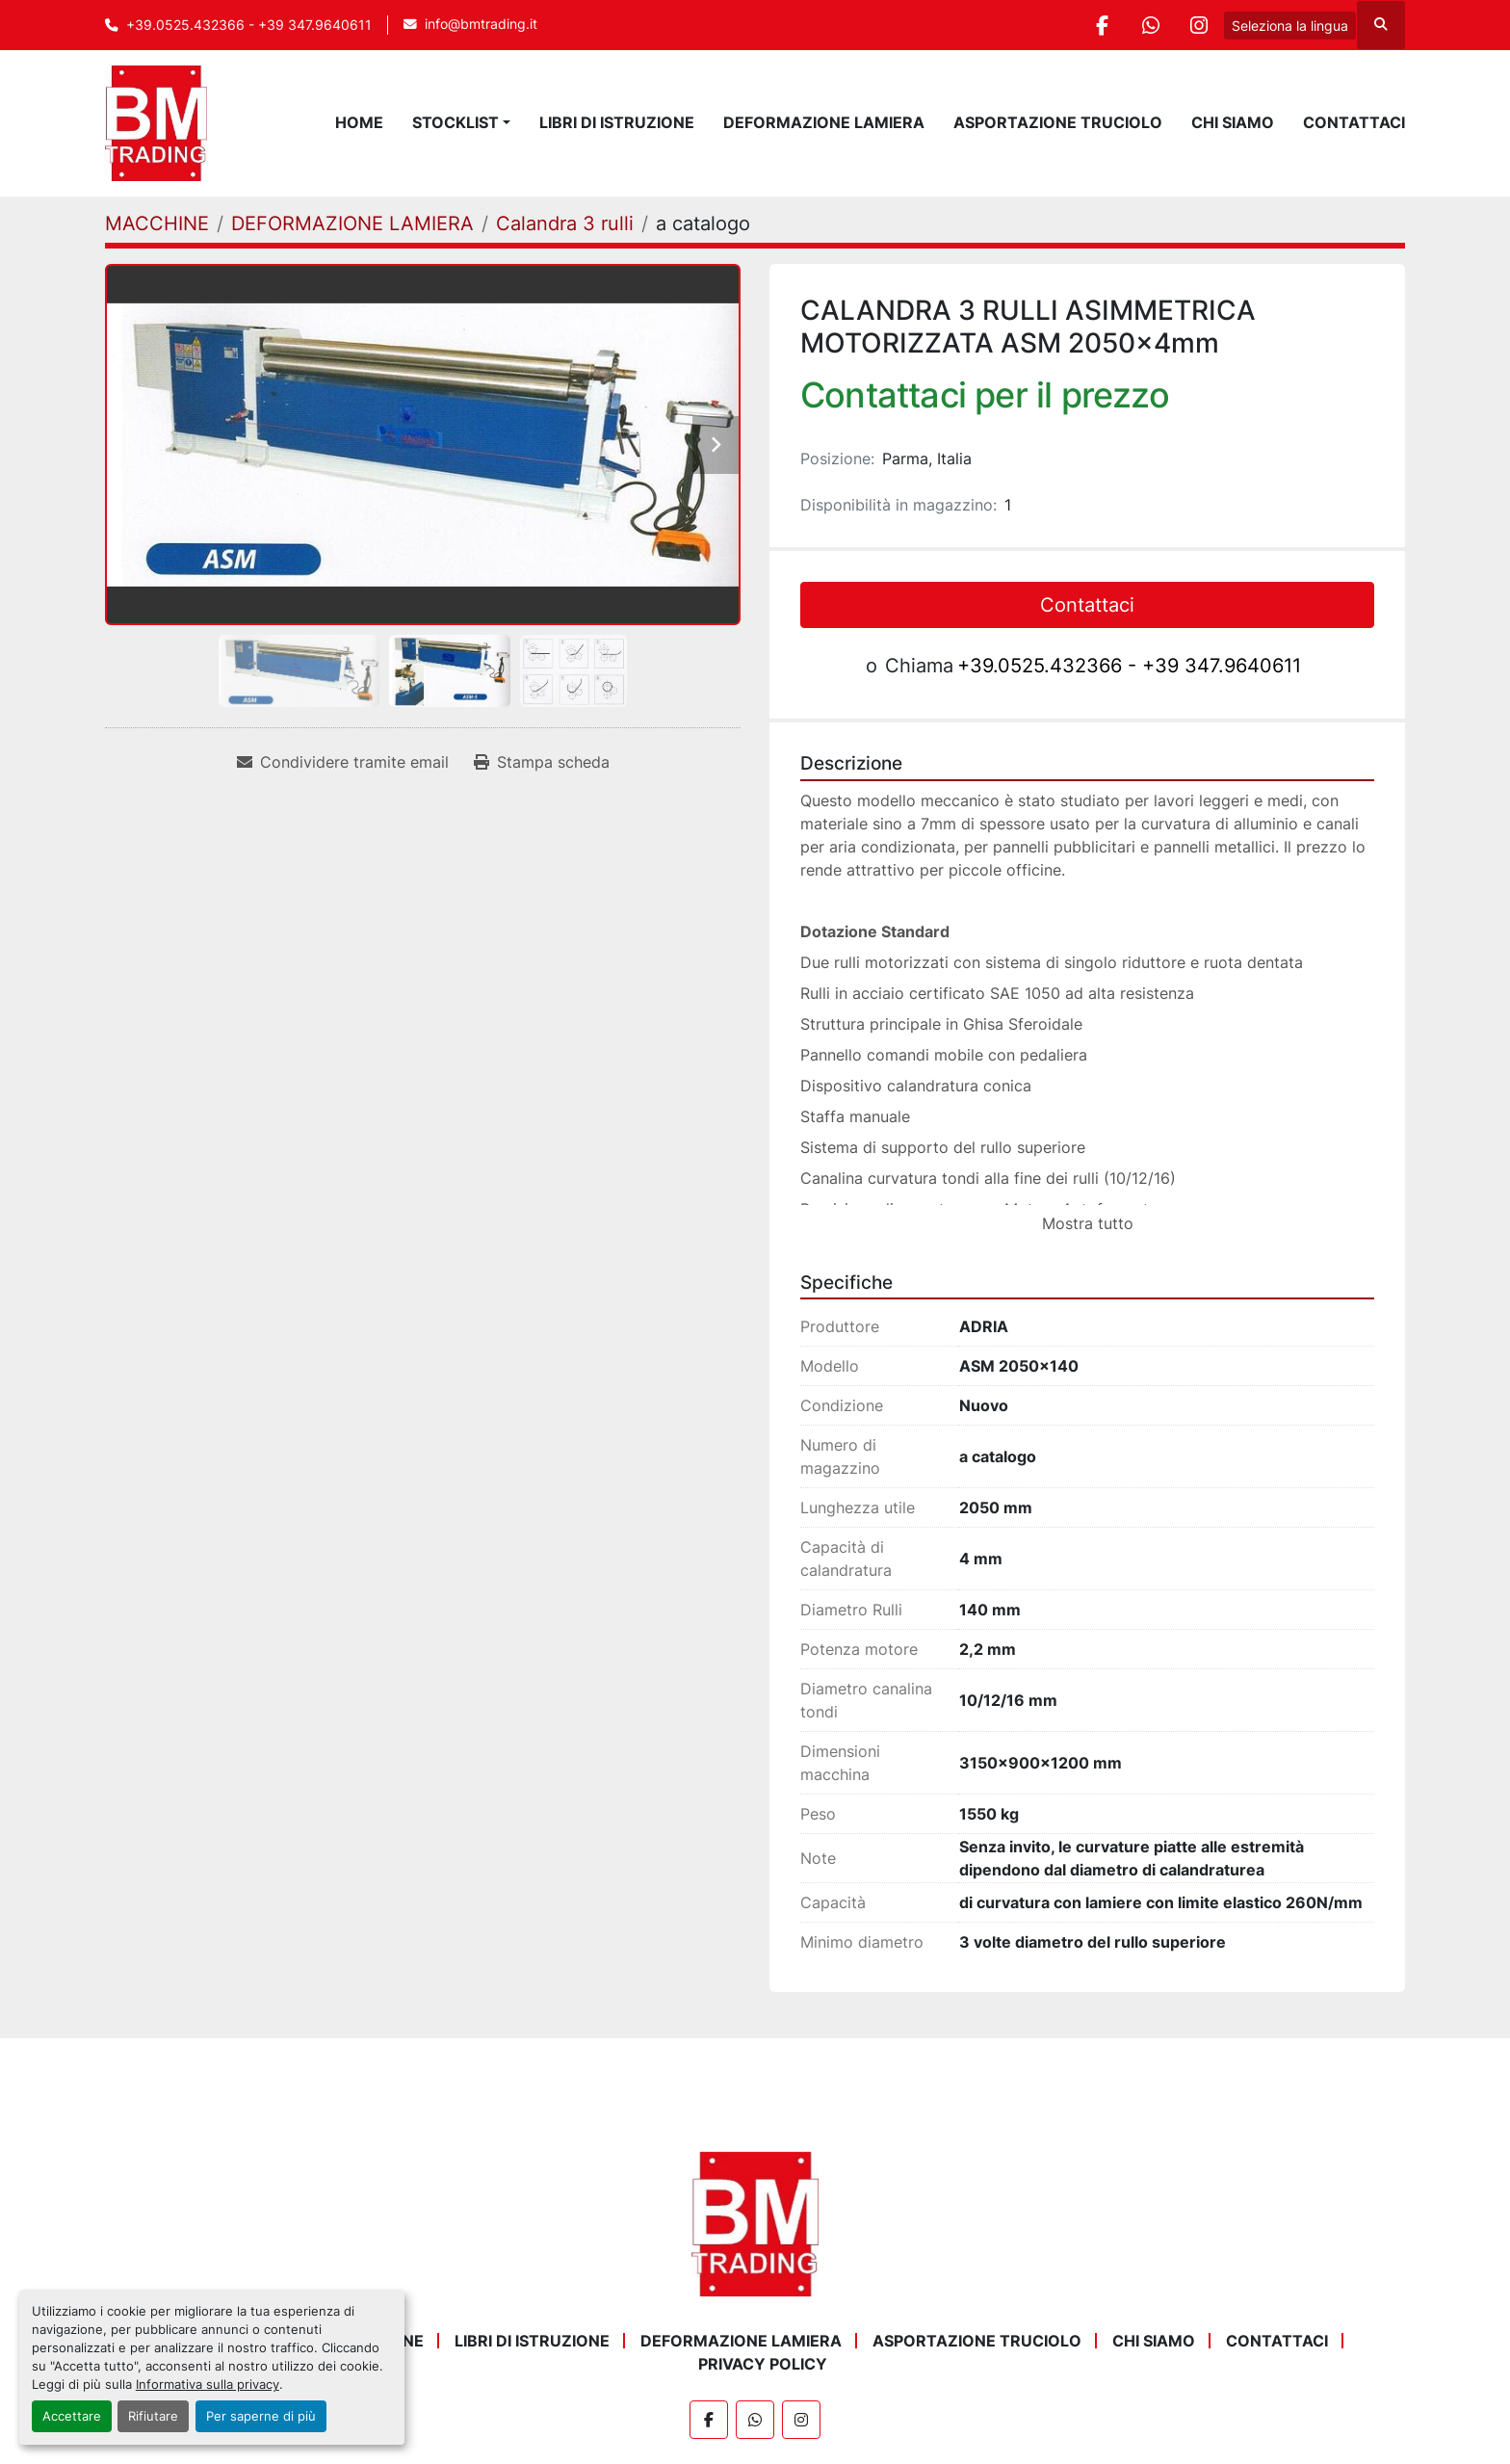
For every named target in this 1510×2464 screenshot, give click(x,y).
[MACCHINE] (157, 223)
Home (359, 122)
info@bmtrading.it (481, 24)
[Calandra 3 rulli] (565, 223)
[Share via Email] (342, 762)
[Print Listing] (541, 762)
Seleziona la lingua (1290, 25)
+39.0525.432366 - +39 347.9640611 (249, 25)
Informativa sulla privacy (207, 2384)
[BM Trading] (755, 2223)
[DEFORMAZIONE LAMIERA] (352, 223)
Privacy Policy (762, 2363)
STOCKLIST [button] (455, 122)
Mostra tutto (1087, 1223)
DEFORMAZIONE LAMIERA (823, 122)
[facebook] (1101, 25)
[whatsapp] (1150, 25)
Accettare (71, 2416)
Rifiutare (153, 2416)
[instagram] (1199, 25)
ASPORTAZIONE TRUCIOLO (1057, 122)
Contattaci (1354, 122)
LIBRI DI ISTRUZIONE (616, 122)
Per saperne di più (261, 2416)
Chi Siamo (1232, 122)
